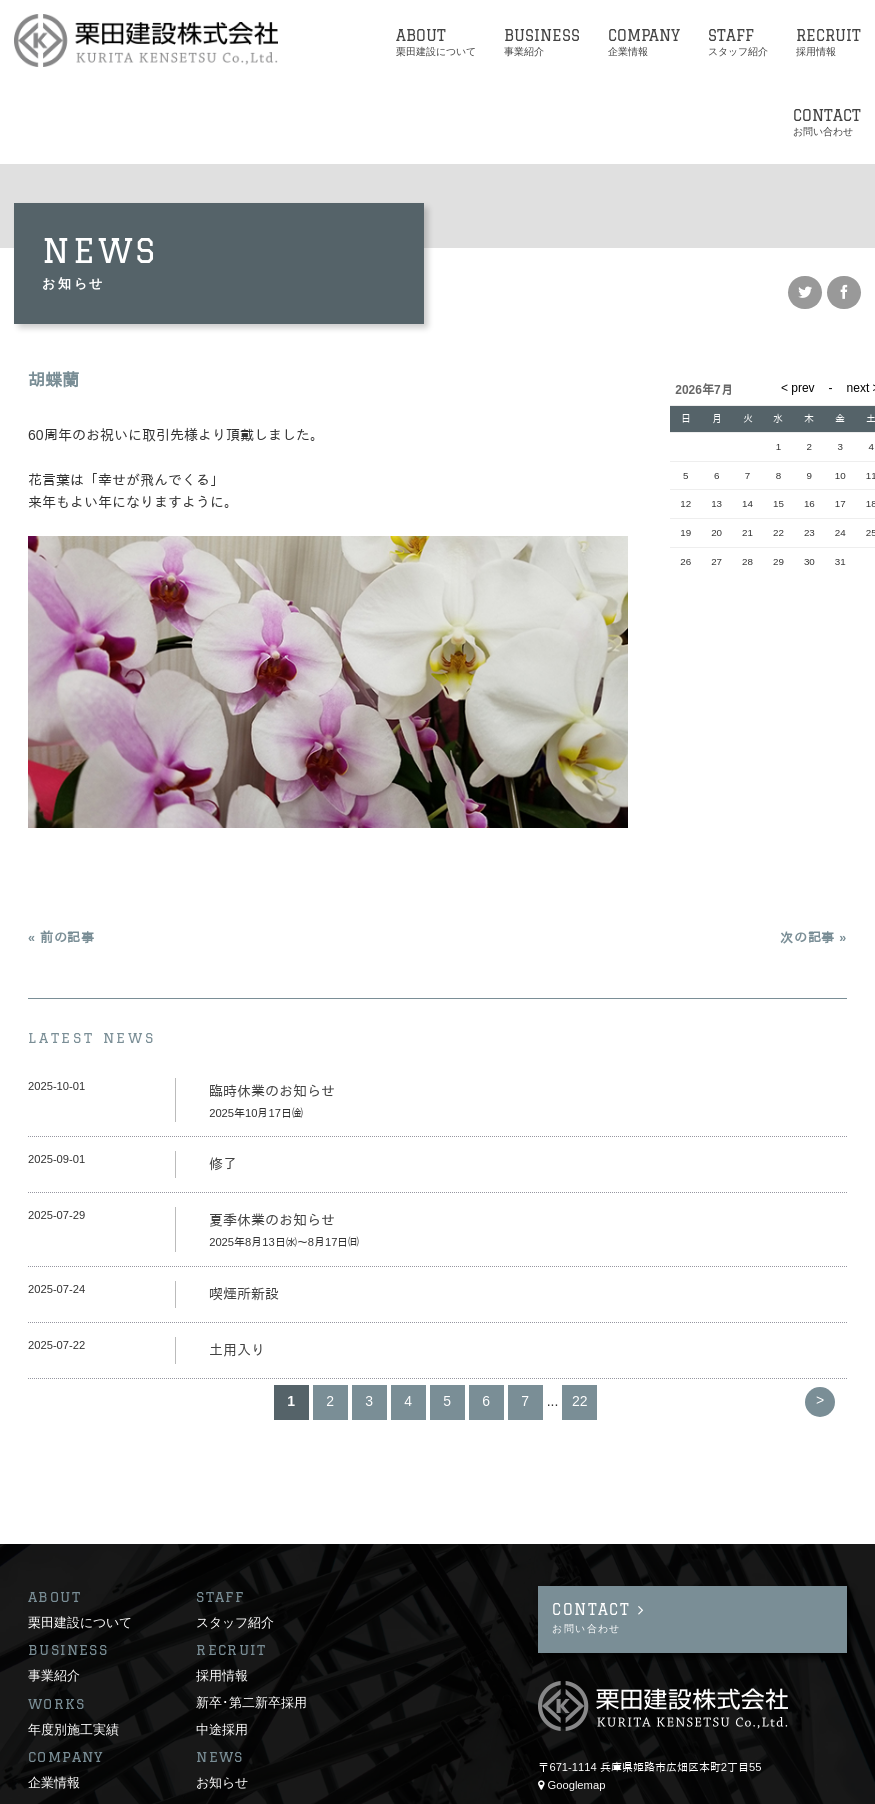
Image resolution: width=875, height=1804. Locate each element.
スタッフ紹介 (235, 1546)
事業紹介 (54, 1599)
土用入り (237, 1350)
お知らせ (222, 1706)
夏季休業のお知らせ (272, 1220)
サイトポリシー (66, 1788)
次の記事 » (813, 938)
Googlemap (577, 1709)
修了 (223, 1164)
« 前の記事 (61, 938)
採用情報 (222, 1599)
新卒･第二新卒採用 (251, 1626)
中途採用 (222, 1653)
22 (580, 1401)
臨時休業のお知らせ (272, 1091)
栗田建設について (80, 1546)
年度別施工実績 (73, 1653)
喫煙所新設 (244, 1294)
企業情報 (54, 1706)
